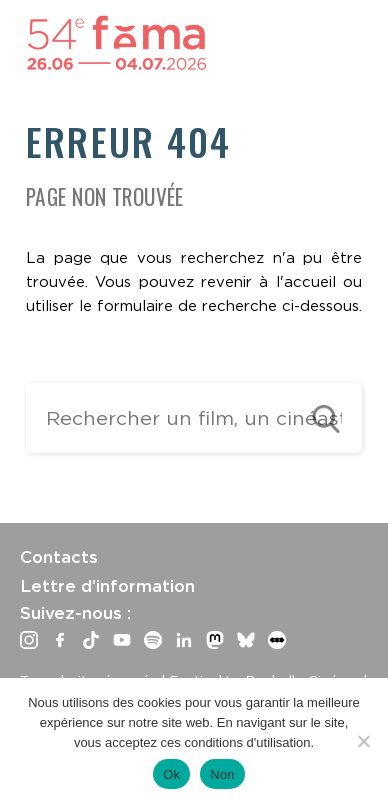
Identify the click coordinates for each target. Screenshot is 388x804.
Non (222, 774)
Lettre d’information (107, 586)
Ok (171, 774)
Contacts (59, 557)
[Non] (363, 741)
